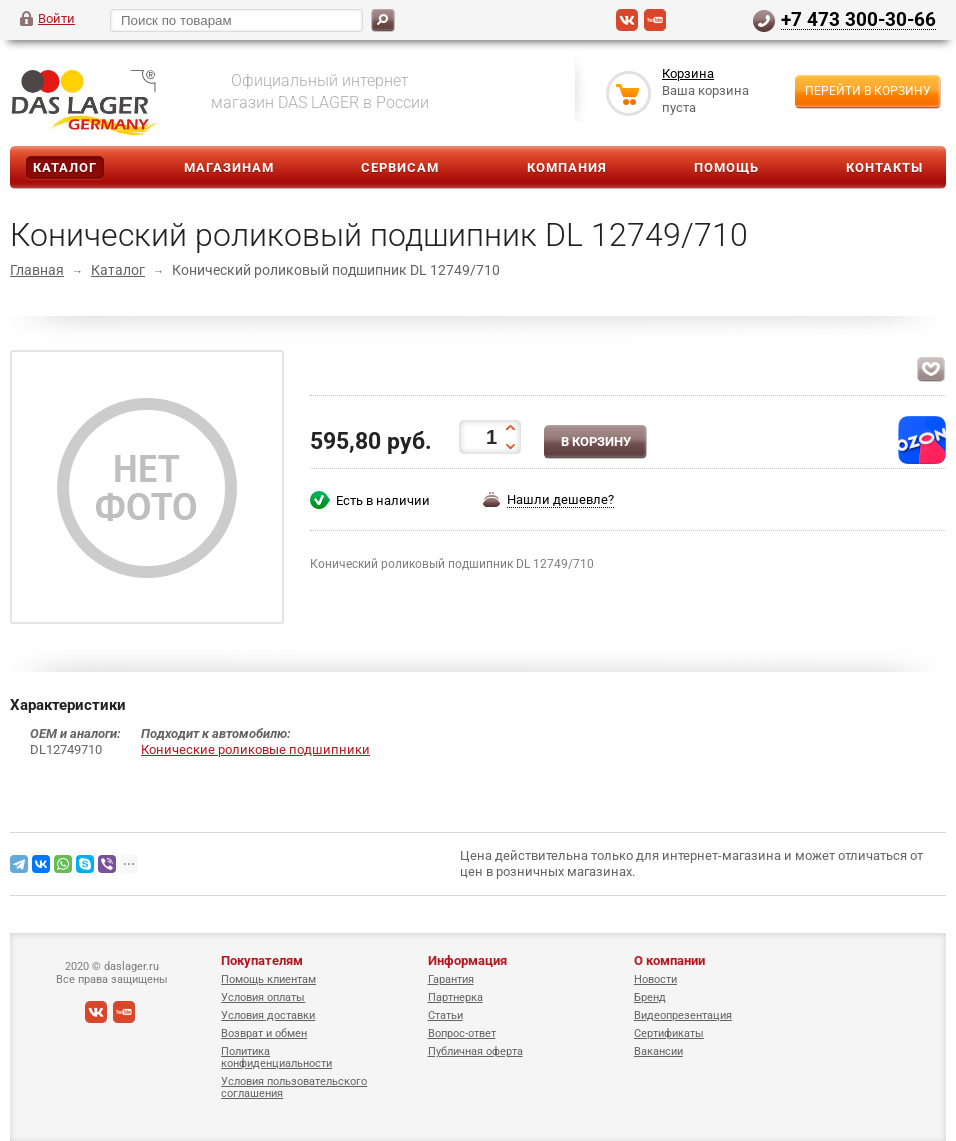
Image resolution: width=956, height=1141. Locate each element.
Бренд (650, 997)
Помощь (726, 167)
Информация (467, 960)
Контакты (884, 167)
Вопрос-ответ (462, 1033)
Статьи (445, 1015)
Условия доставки (268, 1015)
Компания (567, 167)
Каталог (65, 167)
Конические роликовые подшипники (255, 749)
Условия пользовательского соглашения (294, 1087)
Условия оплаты (263, 997)
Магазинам (229, 167)
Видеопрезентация (683, 1015)
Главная (37, 270)
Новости (655, 979)
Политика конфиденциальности (276, 1057)
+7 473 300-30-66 (858, 19)
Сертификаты (669, 1033)
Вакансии (658, 1051)
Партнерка (455, 997)
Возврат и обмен (264, 1033)
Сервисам (400, 167)
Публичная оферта (475, 1051)
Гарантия (451, 979)
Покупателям (262, 960)
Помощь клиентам (268, 979)
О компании (669, 960)
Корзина (688, 73)
